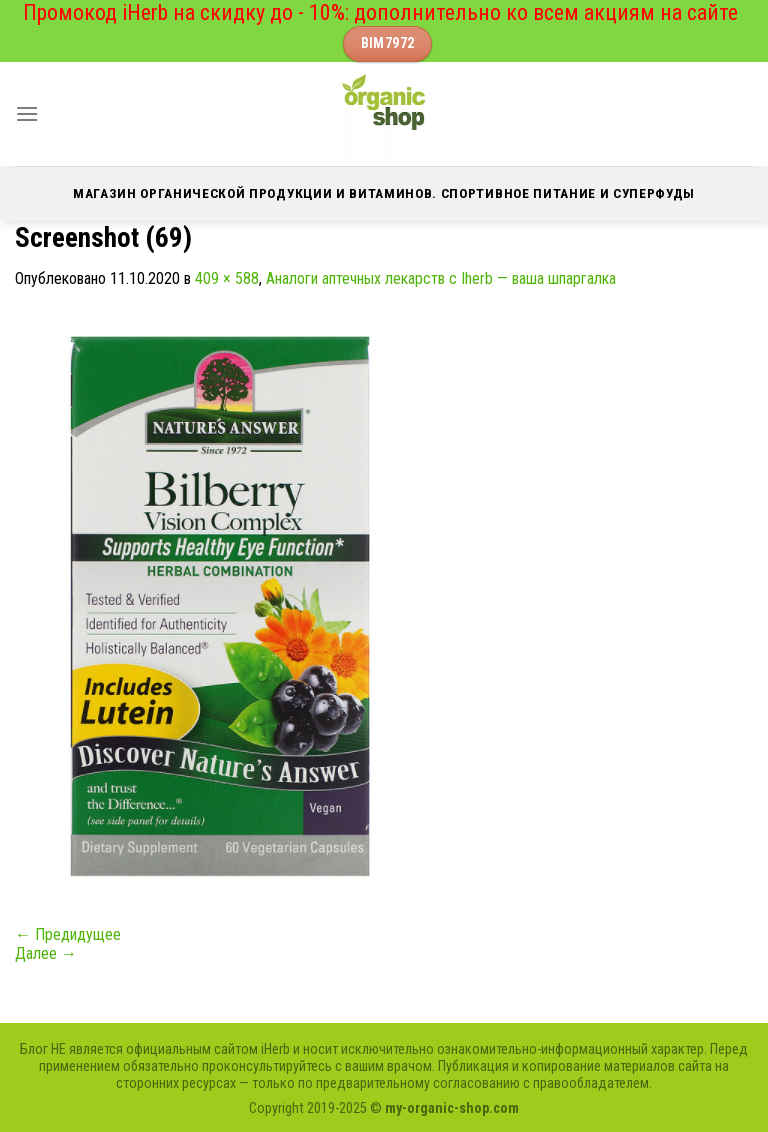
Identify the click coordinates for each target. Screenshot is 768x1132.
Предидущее (68, 934)
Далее (46, 953)
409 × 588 (227, 278)
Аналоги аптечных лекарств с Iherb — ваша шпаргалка (441, 278)
